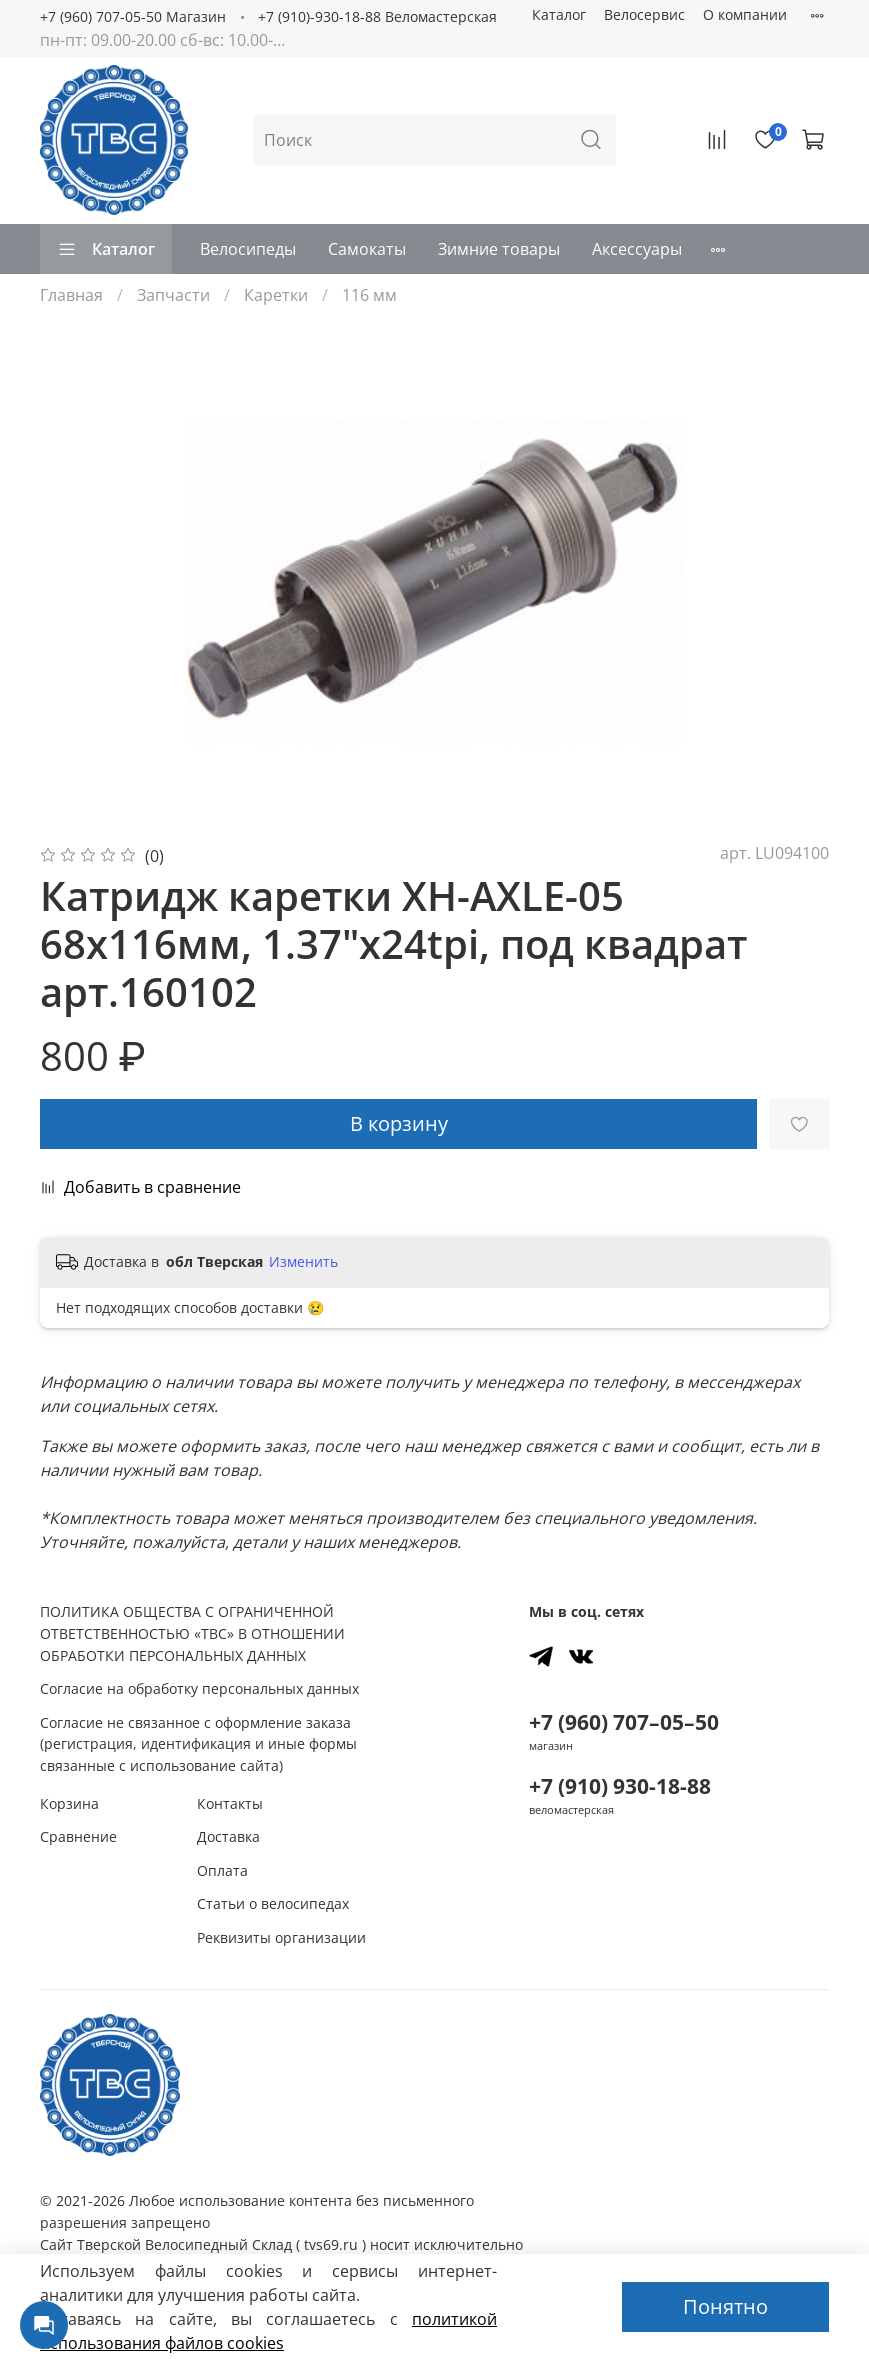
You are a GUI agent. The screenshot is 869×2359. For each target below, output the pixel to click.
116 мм (369, 295)
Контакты (230, 1803)
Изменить (303, 1262)
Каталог (559, 14)
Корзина (69, 1803)
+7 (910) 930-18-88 (620, 1786)
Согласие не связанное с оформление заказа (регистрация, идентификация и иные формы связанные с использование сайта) (198, 1744)
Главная (71, 295)
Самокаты (367, 249)
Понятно (725, 2306)
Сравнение (78, 1836)
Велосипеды (248, 249)
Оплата (222, 1870)
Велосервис (644, 14)
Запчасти (173, 295)
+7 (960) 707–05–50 (624, 1722)
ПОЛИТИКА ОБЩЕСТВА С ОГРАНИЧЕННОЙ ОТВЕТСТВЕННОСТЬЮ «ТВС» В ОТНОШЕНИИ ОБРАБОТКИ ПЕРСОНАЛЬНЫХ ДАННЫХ (192, 1633)
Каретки (276, 295)
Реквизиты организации (281, 1937)
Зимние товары (499, 249)
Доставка (228, 1836)
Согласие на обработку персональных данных (199, 1688)
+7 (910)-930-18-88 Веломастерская (377, 16)
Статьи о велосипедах (273, 1903)
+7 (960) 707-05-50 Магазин (133, 16)
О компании (745, 14)
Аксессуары (637, 249)
